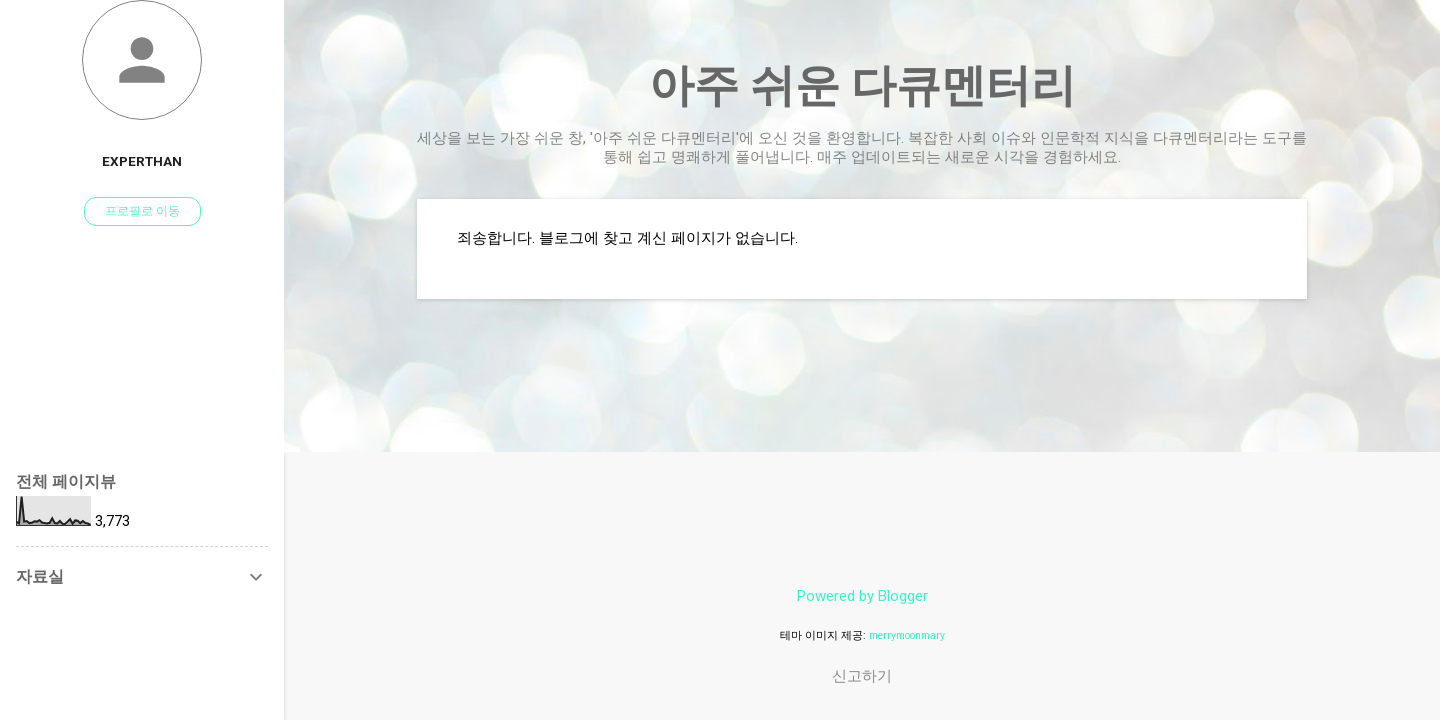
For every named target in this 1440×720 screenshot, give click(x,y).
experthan (142, 161)
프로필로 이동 (142, 211)
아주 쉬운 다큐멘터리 (862, 85)
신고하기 (862, 676)
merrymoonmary (907, 635)
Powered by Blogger (862, 596)
